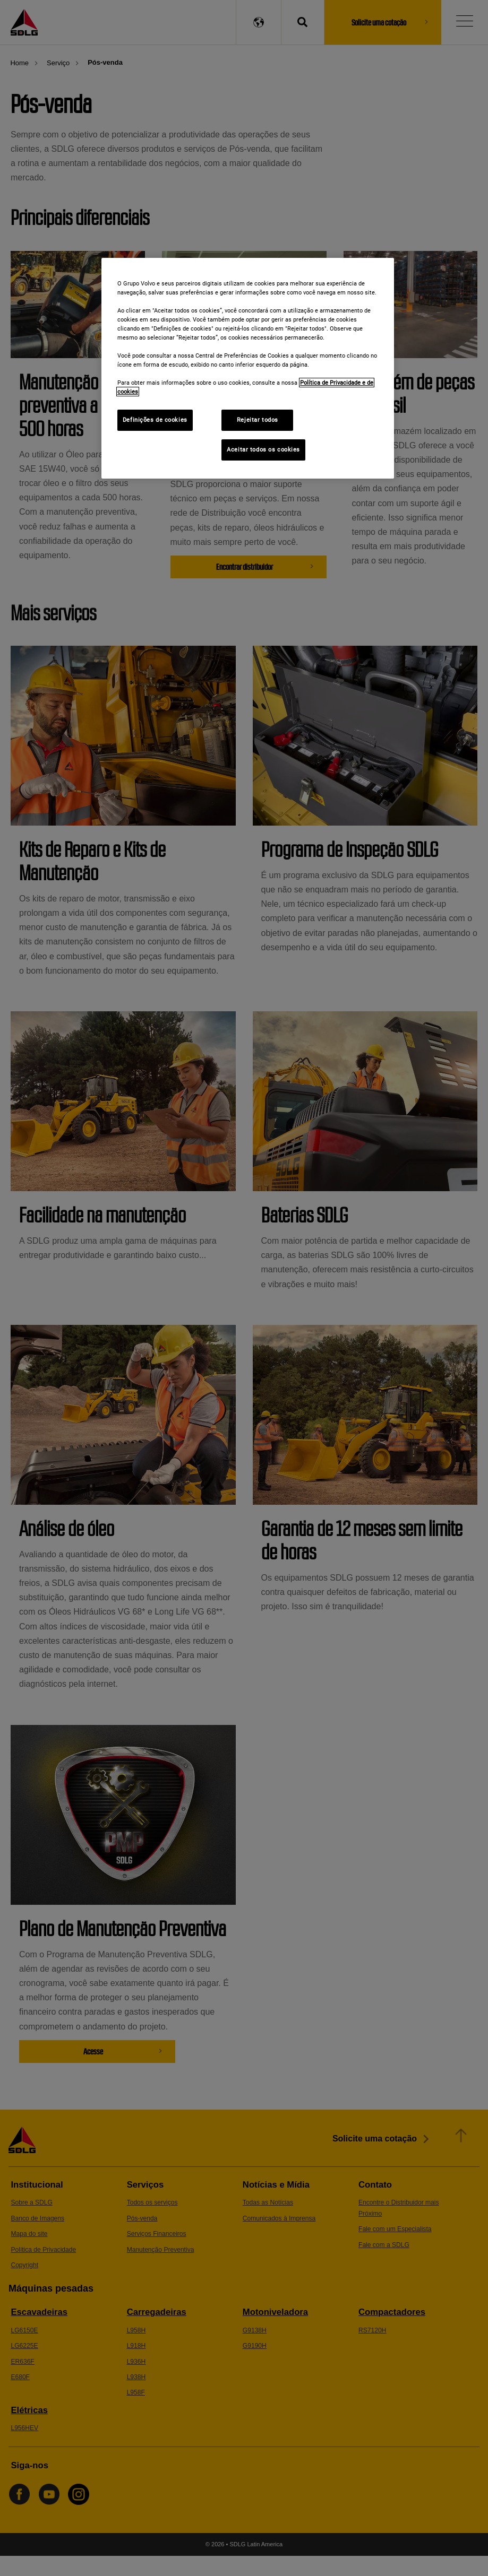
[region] (247, 368)
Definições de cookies (155, 419)
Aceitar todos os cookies (263, 449)
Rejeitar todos (257, 419)
